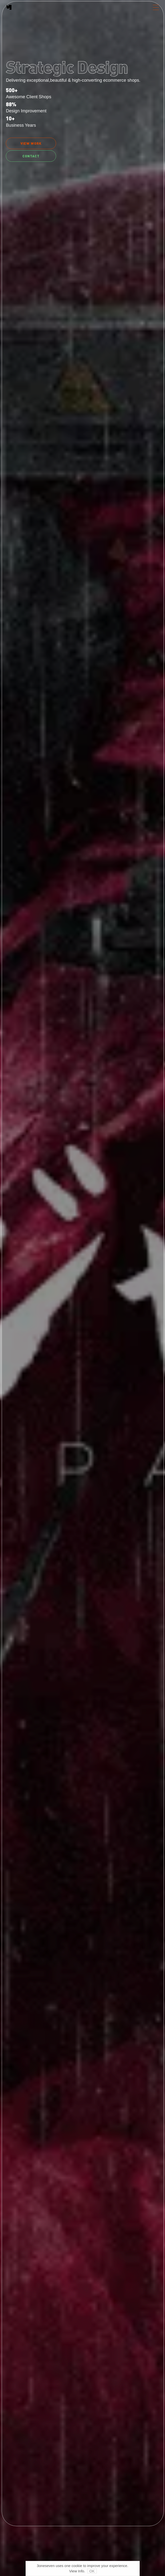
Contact (30, 155)
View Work (30, 143)
